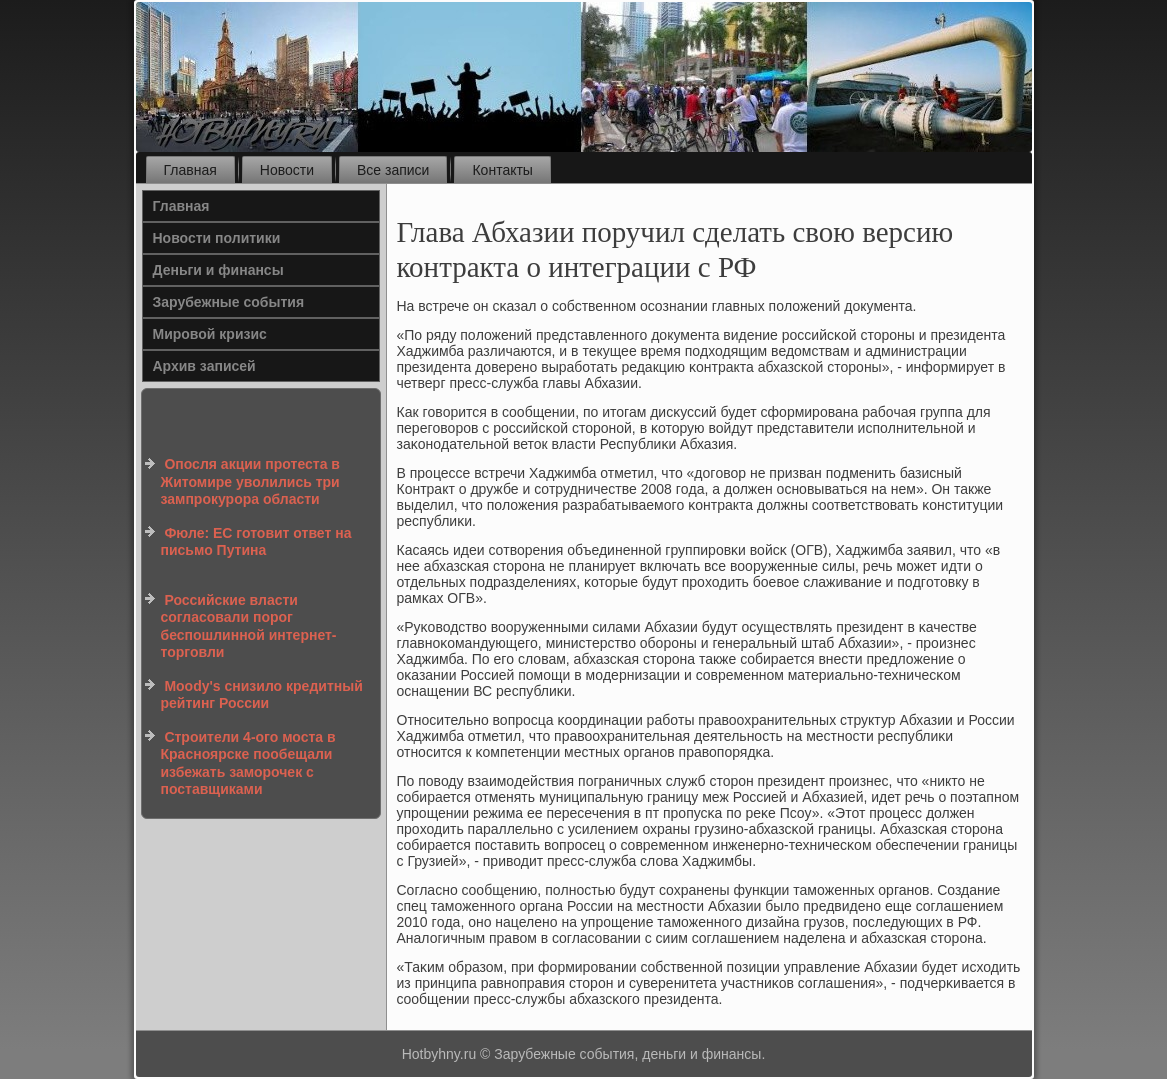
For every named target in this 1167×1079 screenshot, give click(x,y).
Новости (287, 170)
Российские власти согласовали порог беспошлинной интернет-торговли (249, 626)
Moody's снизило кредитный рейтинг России (262, 695)
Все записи (393, 170)
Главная (190, 170)
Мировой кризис (210, 334)
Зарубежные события (229, 302)
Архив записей (204, 366)
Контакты (502, 170)
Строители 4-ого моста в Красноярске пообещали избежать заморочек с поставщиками (248, 763)
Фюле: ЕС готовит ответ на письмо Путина (256, 542)
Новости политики (217, 238)
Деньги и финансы (218, 270)
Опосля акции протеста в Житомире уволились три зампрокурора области (250, 481)
